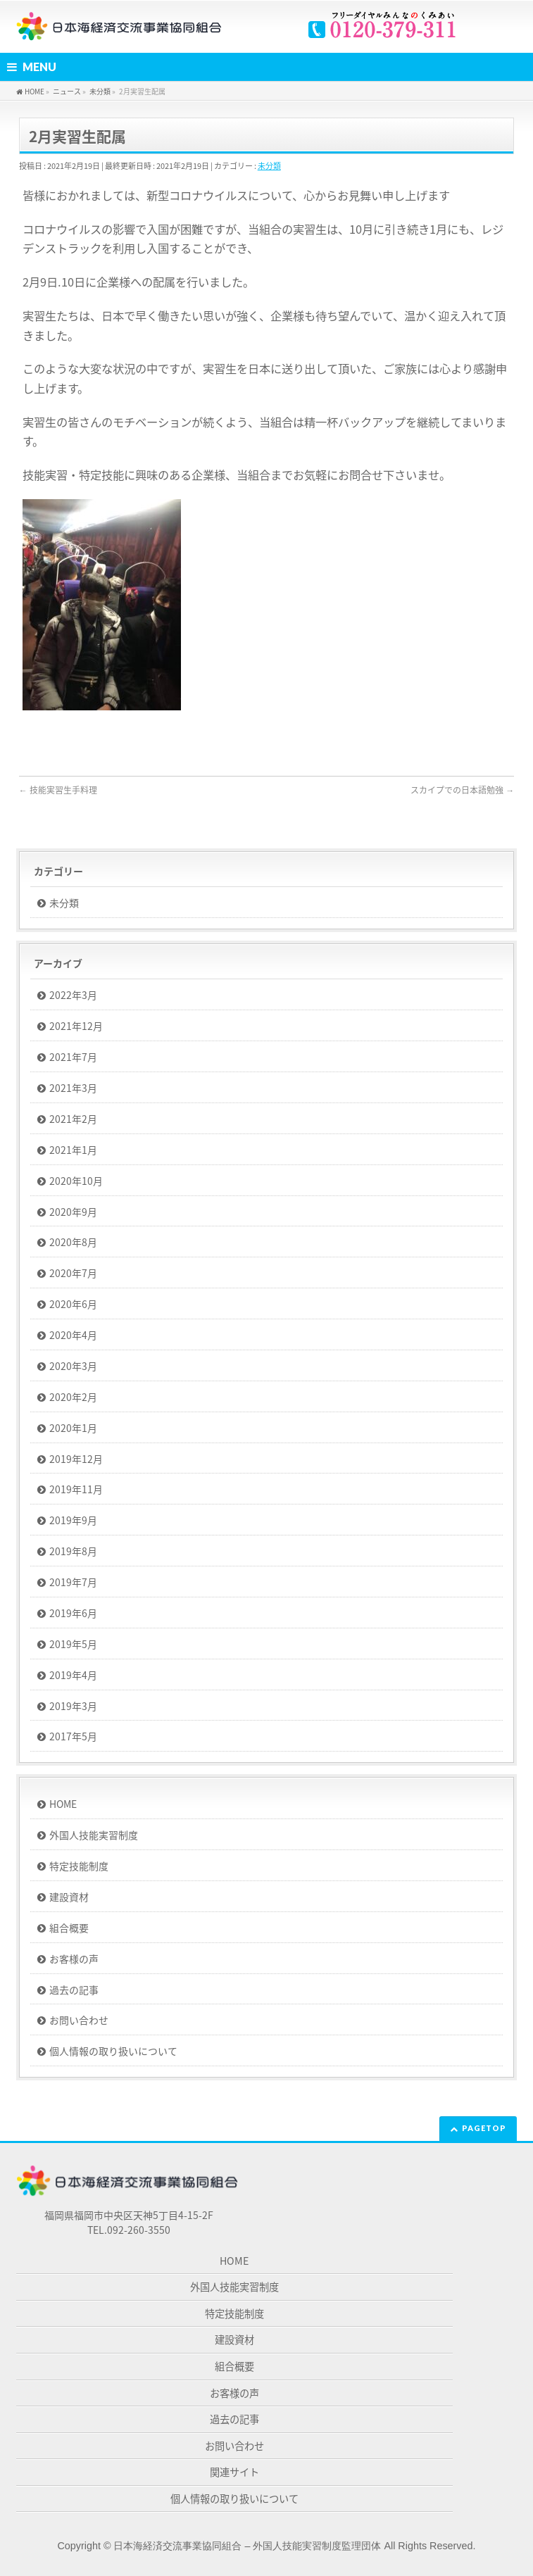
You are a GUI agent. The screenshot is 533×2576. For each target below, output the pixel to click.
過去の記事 (74, 1990)
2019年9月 (73, 1520)
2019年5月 (73, 1644)
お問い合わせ (78, 2020)
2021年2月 (73, 1119)
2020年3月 (73, 1366)
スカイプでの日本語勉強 (462, 790)
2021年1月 (73, 1150)
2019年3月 (73, 1706)
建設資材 (69, 1897)
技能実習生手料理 (58, 790)
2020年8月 (73, 1242)
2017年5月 (73, 1736)
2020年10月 (76, 1181)
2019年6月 (73, 1613)
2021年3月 (73, 1088)
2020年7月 (73, 1273)
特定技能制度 (78, 1866)
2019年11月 (76, 1489)
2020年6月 (73, 1304)
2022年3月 (73, 995)
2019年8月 (73, 1551)
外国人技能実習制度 (93, 1835)
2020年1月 (73, 1428)
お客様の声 (74, 1959)
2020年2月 (73, 1397)
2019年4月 (73, 1675)
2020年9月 (73, 1212)
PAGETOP (484, 2127)
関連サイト (234, 2472)
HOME (63, 1804)
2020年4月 (73, 1335)
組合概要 (69, 1928)
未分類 (269, 166)
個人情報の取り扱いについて (113, 2051)
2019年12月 (76, 1459)
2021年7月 (73, 1057)
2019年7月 (73, 1582)
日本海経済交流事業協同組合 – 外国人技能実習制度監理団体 (247, 2545)
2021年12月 (76, 1026)
